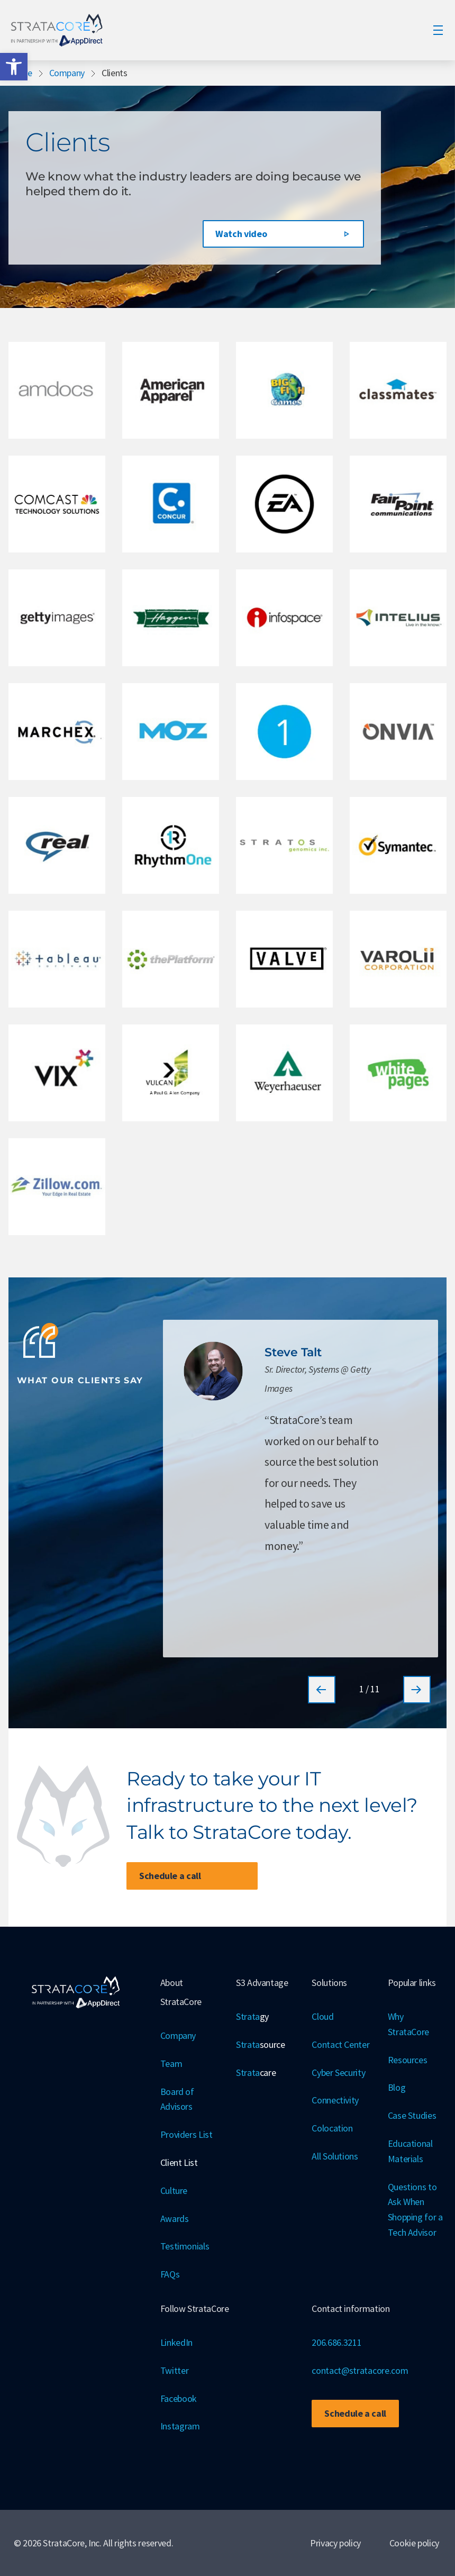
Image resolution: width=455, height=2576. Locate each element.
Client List (179, 2162)
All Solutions (335, 2156)
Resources (407, 2060)
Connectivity (335, 2100)
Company (67, 73)
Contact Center (340, 2044)
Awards (174, 2218)
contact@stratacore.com (360, 2370)
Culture (173, 2190)
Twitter (174, 2370)
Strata (252, 2017)
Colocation (332, 2128)
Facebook (178, 2398)
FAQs (170, 2274)
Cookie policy (414, 2543)
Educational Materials (410, 2151)
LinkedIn (176, 2342)
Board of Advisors (177, 2099)
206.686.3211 (336, 2342)
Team (171, 2063)
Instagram (180, 2426)
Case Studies (412, 2115)
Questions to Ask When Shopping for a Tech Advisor (415, 2209)
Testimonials (185, 2246)
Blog (397, 2087)
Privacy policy (335, 2543)
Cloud (322, 2016)
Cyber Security (338, 2072)
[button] (14, 66)
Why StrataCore (408, 2024)
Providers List (186, 2134)
